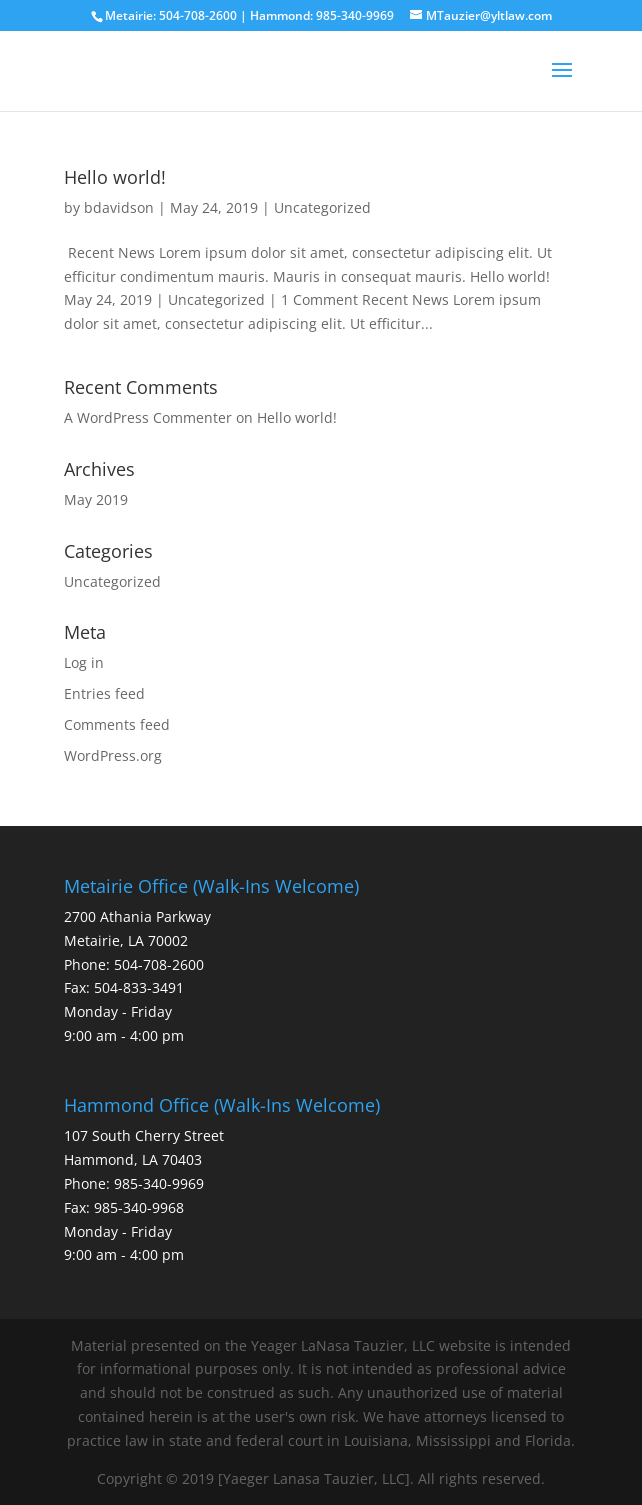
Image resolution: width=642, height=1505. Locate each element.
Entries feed (104, 693)
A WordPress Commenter (148, 417)
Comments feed (117, 724)
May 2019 (96, 499)
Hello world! (115, 177)
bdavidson (119, 207)
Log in (84, 662)
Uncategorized (322, 207)
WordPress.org (113, 755)
